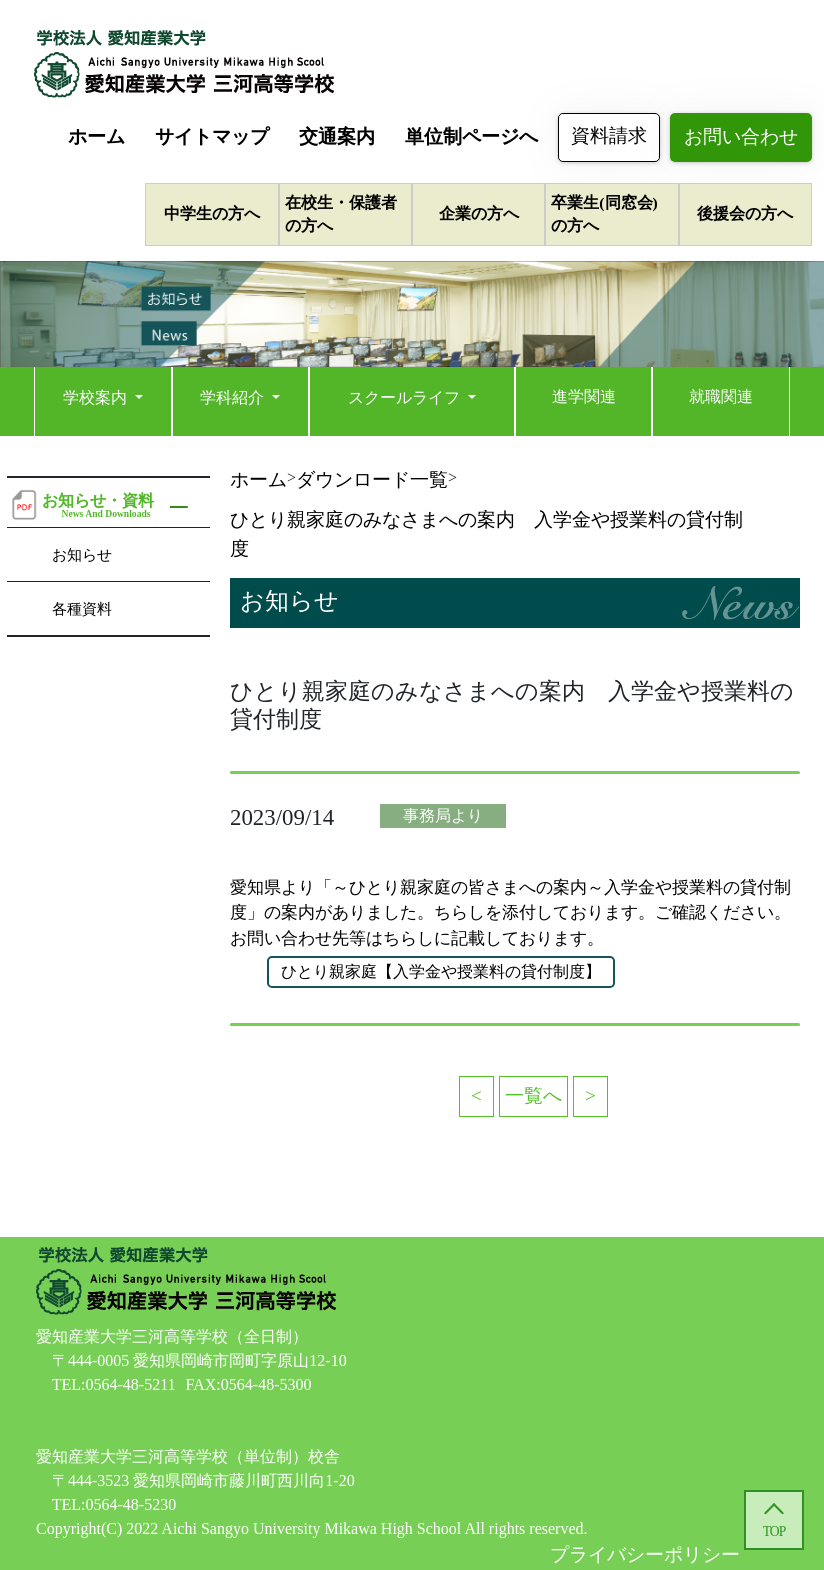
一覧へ (533, 1095)
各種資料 (82, 608)
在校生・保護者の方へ (341, 214)
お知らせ (82, 554)
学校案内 (97, 397)
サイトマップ (212, 136)
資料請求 (609, 135)
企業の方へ (479, 213)
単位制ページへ (471, 136)
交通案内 (337, 136)
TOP (774, 1531)
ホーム (96, 136)
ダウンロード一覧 (372, 479)
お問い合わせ (741, 136)
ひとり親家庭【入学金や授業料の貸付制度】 (441, 971)
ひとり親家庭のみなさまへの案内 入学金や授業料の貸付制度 (486, 534)
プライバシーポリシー (645, 1554)
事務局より (443, 815)
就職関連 (721, 396)
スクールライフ (406, 397)
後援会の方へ (745, 213)
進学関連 (584, 396)
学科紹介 (234, 397)
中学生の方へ (212, 213)
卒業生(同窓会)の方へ (604, 214)
